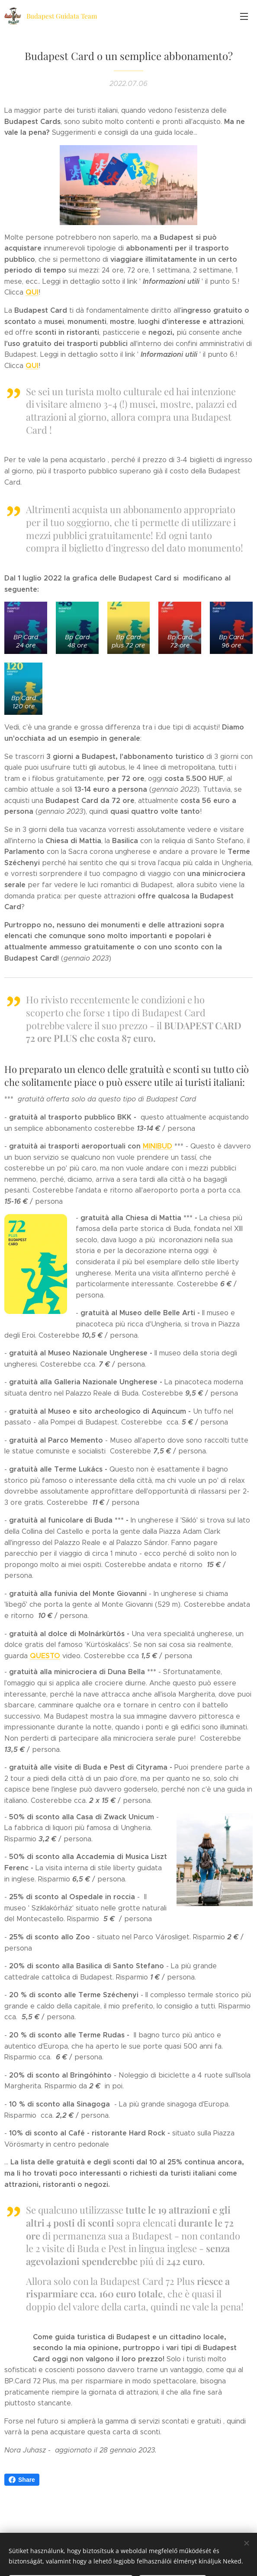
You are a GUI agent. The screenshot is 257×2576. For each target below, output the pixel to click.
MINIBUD (157, 1162)
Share (22, 2496)
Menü (244, 16)
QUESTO (45, 1671)
